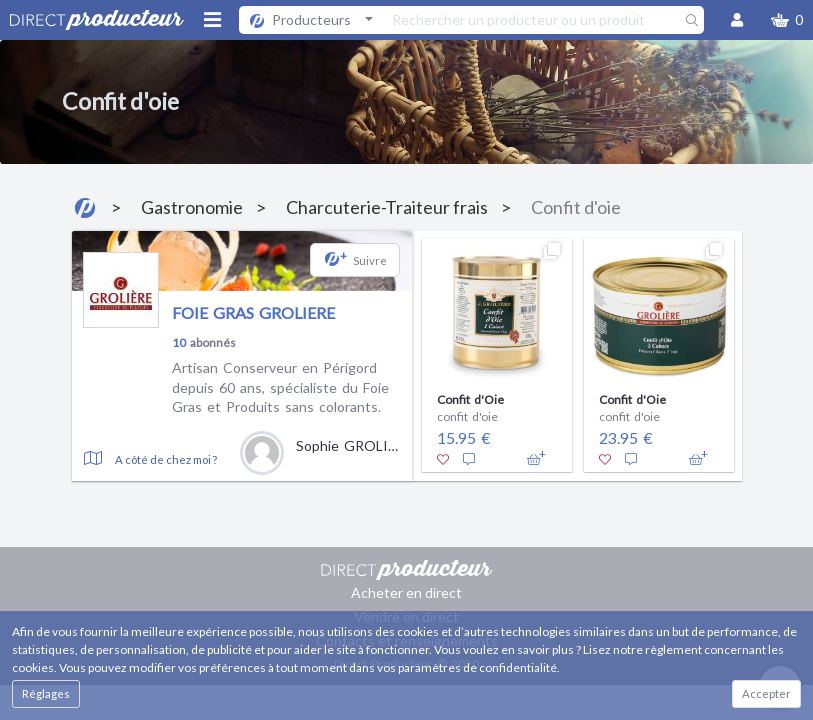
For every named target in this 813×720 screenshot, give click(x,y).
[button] (787, 20)
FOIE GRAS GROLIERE (253, 312)
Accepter (766, 693)
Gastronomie (192, 207)
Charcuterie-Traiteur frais (387, 207)
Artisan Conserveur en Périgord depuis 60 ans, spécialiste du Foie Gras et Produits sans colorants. (280, 387)
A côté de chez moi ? (166, 459)
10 (179, 342)
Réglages (46, 693)
